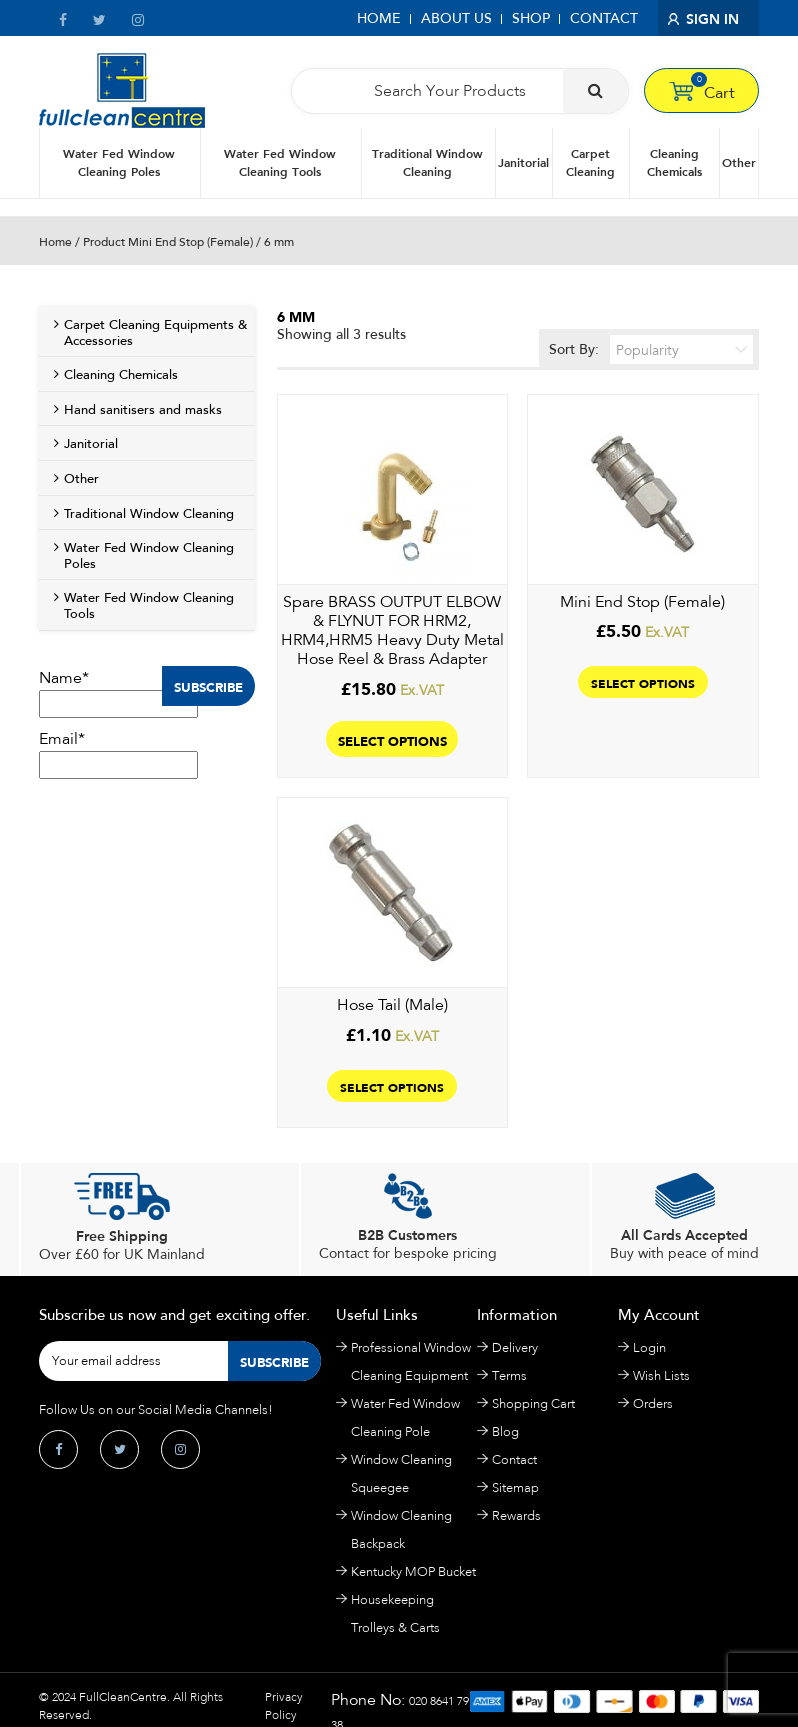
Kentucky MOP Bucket (413, 1571)
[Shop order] (681, 349)
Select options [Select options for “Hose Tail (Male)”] (392, 1086)
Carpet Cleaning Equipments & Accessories (155, 333)
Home (379, 18)
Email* (118, 754)
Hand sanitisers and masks (143, 410)
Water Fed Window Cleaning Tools (280, 162)
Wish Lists (661, 1375)
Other (739, 162)
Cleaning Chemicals (674, 162)
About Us (456, 18)
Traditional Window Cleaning (427, 162)
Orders (653, 1403)
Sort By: (651, 349)
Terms (509, 1375)
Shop (531, 18)
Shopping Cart (533, 1403)
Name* (118, 693)
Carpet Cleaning (590, 162)
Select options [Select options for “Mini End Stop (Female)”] (643, 682)
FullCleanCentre (123, 1697)
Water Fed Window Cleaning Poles (119, 162)
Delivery (515, 1347)
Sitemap (515, 1487)
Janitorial (523, 162)
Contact (604, 18)
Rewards (516, 1515)
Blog (505, 1431)
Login (649, 1347)
